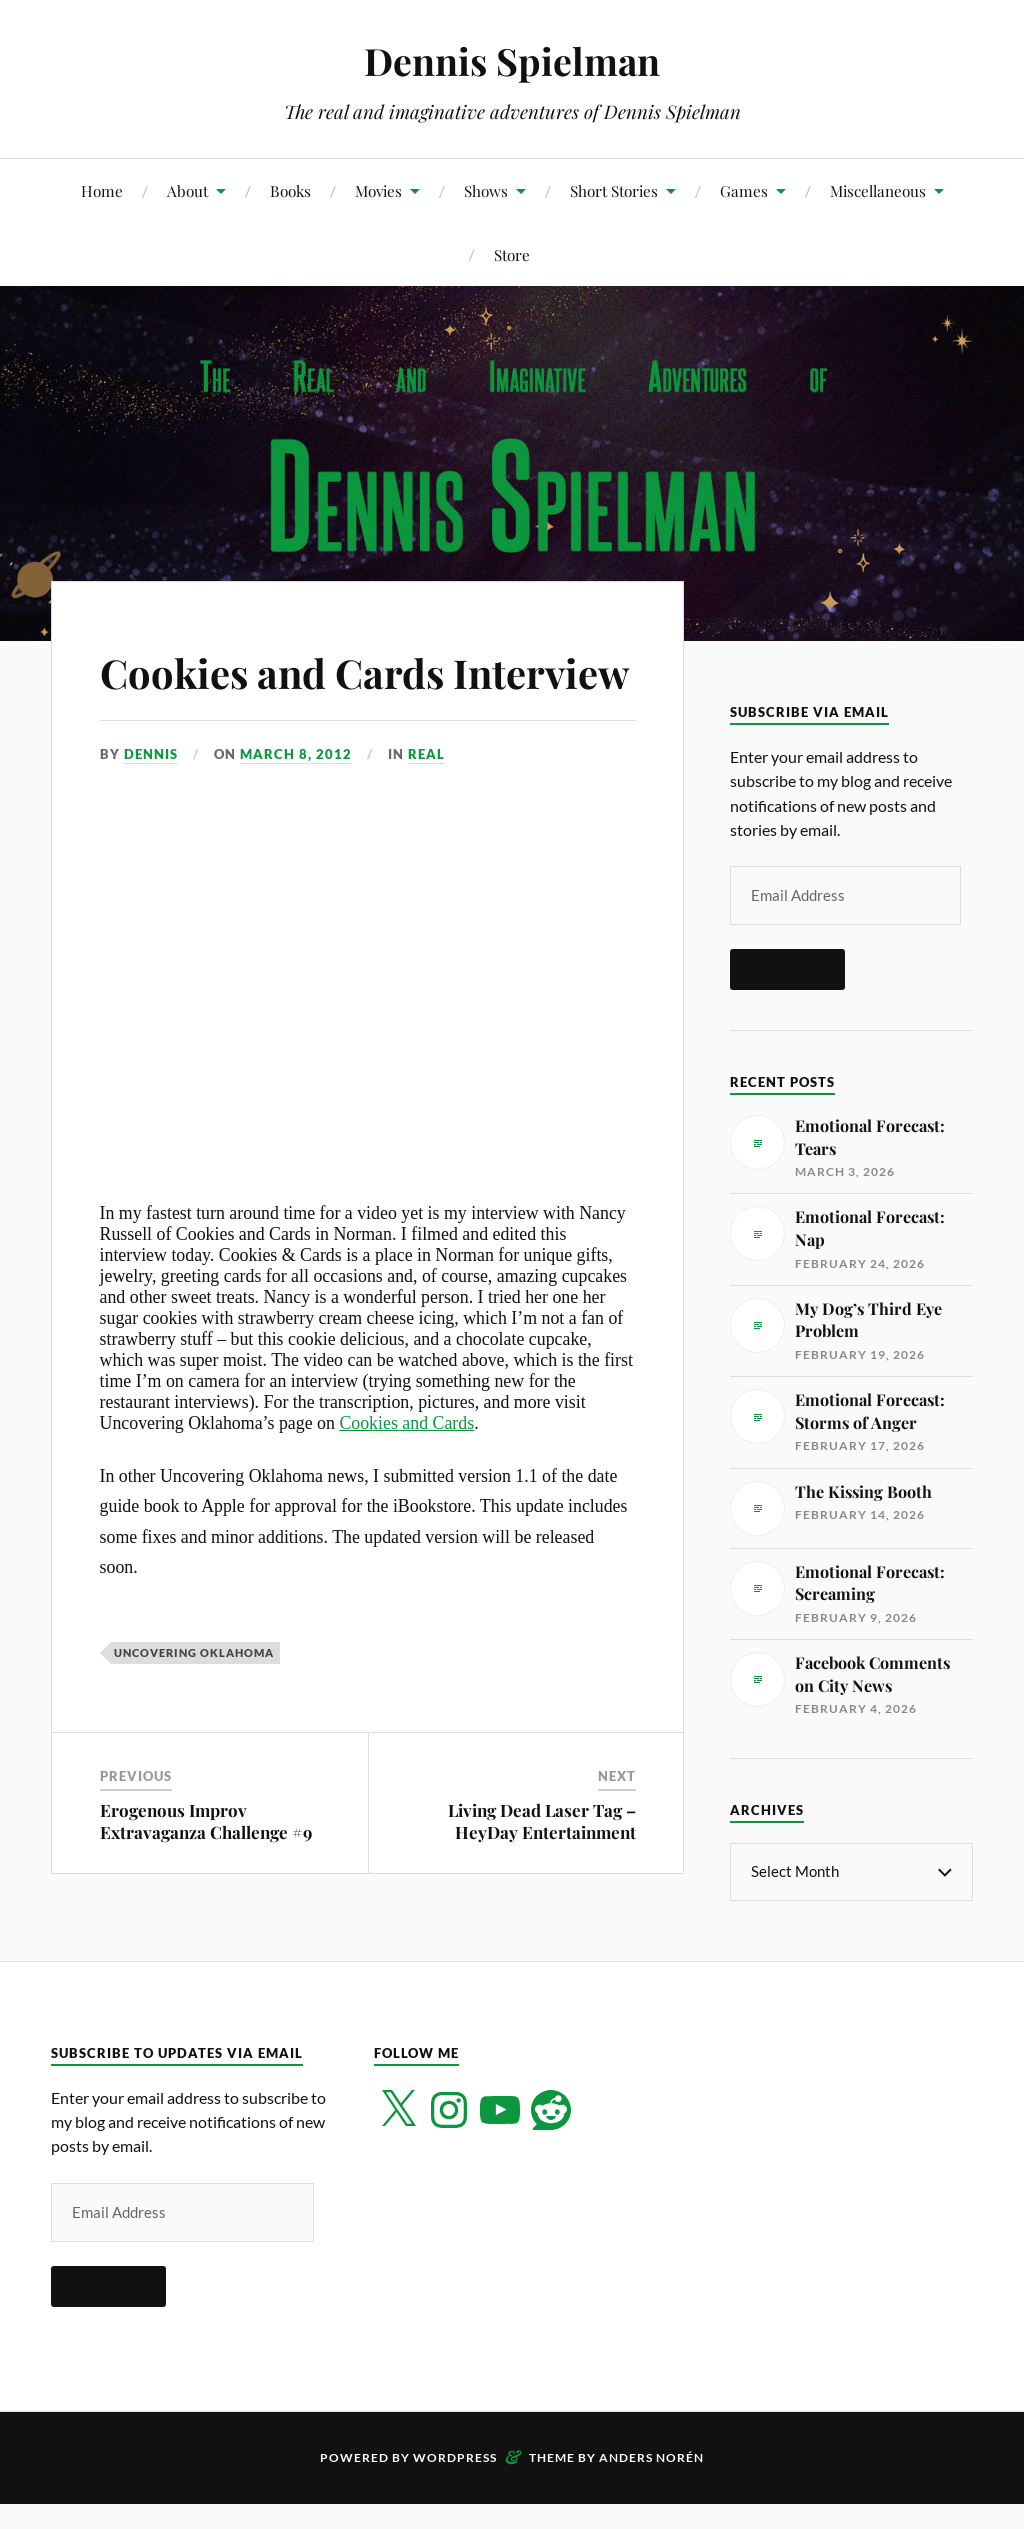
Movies (378, 190)
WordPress (455, 2487)
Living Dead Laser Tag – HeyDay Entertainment (542, 1878)
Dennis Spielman (512, 60)
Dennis (151, 811)
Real (426, 811)
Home (102, 190)
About (187, 190)
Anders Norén (651, 2487)
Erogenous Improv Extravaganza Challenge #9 (206, 1878)
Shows (486, 190)
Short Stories (614, 190)
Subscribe (787, 969)
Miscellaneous (878, 190)
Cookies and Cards (406, 1481)
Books (290, 190)
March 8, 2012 (296, 811)
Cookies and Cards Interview (289, 699)
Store (512, 254)
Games (744, 190)
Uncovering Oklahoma (194, 1710)
